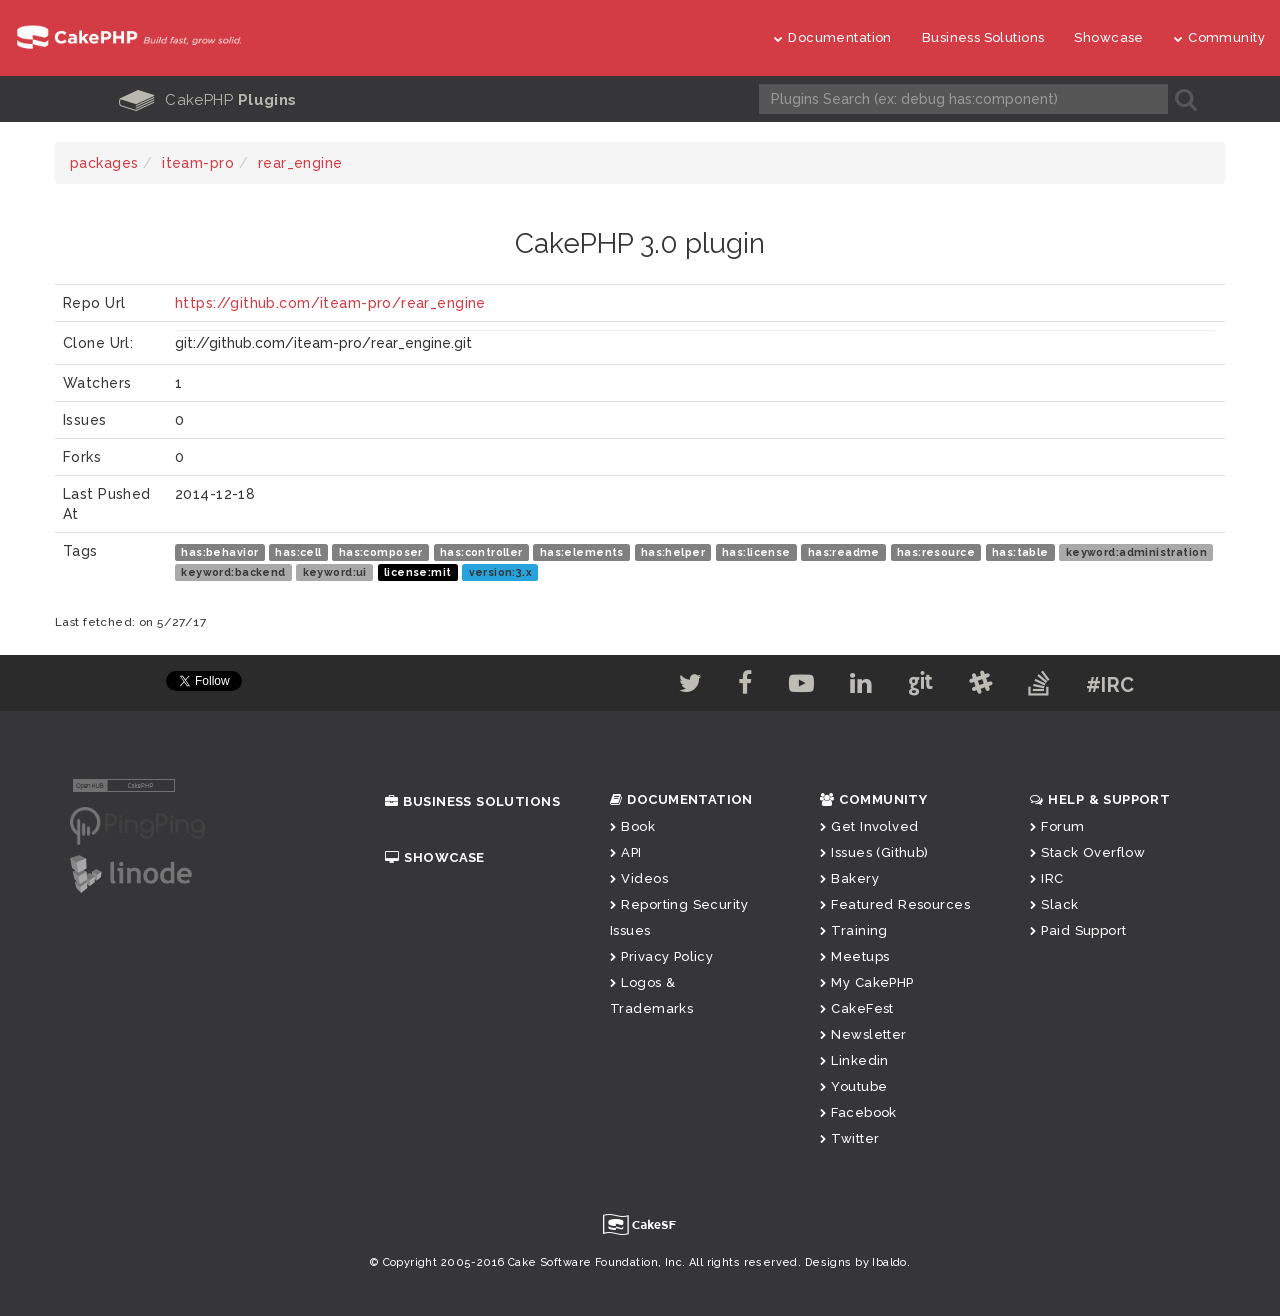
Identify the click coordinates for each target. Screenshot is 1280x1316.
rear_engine (300, 163)
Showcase (1108, 37)
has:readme (844, 552)
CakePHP (208, 100)
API (626, 852)
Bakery (849, 878)
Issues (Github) (874, 852)
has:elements (582, 552)
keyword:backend (233, 572)
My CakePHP (867, 982)
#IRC (1110, 685)
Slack (1054, 904)
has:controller (481, 552)
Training (854, 930)
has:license (756, 552)
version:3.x (501, 572)
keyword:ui (335, 572)
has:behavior (219, 552)
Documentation (833, 37)
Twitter (849, 1138)
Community (1219, 37)
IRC (1047, 878)
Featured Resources (895, 904)
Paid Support (1078, 930)
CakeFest (857, 1008)
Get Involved (869, 826)
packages (104, 163)
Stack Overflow (1087, 852)
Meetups (854, 956)
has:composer (381, 552)
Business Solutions (983, 37)
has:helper (673, 552)
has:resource (936, 552)
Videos (639, 878)
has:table (1020, 552)
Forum (1057, 826)
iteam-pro (198, 163)
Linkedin (854, 1060)
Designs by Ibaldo (856, 1262)
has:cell (298, 552)
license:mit (418, 572)
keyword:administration (1136, 552)
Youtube (853, 1086)
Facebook (858, 1112)
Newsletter (863, 1034)
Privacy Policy (661, 956)
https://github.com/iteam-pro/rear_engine (330, 303)
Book (632, 826)
